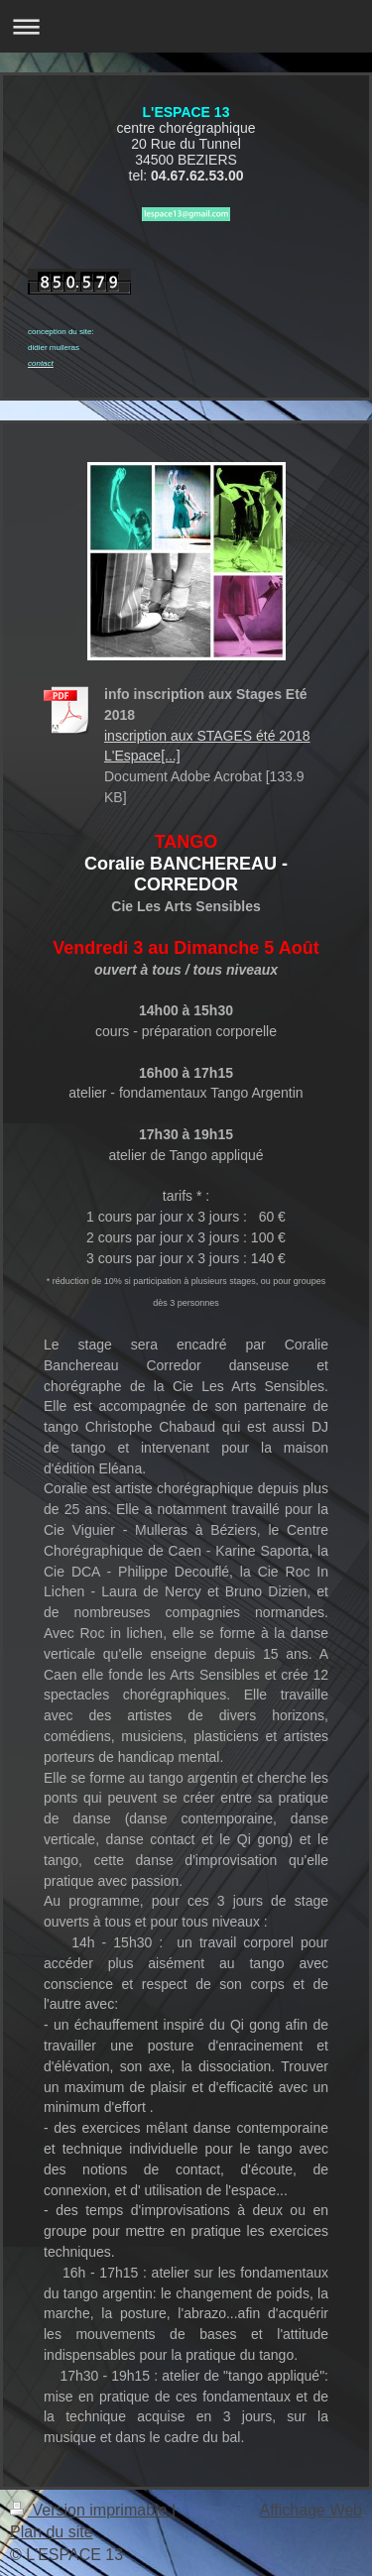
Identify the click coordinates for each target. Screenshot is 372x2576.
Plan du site (51, 2531)
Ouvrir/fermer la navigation (186, 26)
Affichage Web (311, 2510)
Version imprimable (91, 2510)
